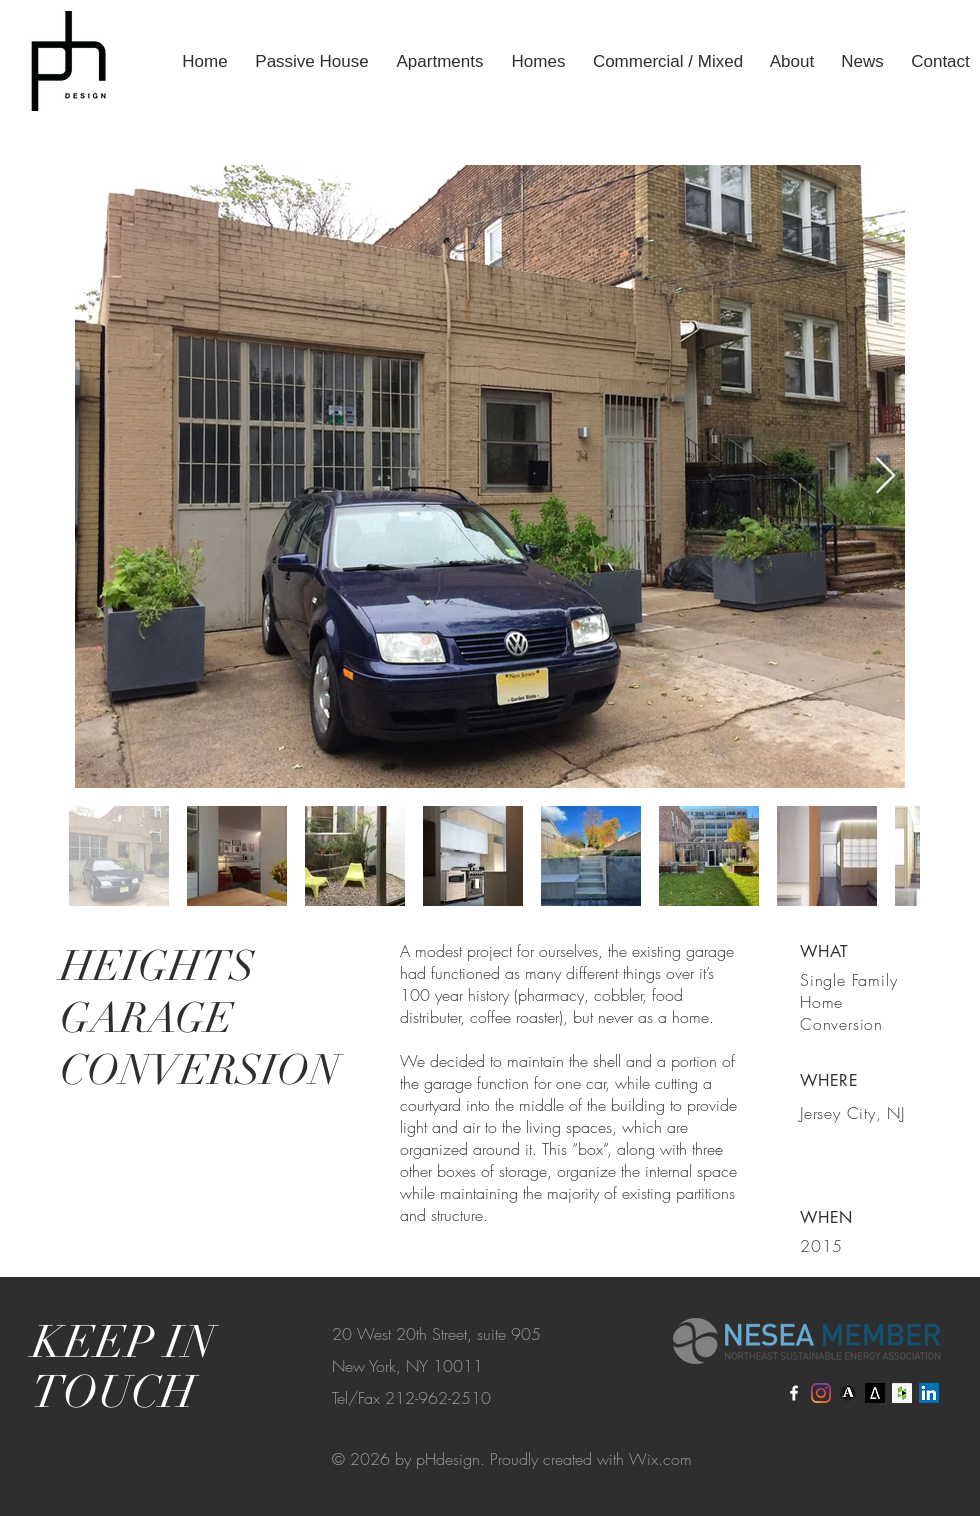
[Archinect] (848, 1393)
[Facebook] (794, 1393)
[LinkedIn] (929, 1393)
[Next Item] (885, 476)
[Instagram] (821, 1393)
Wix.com (660, 1459)
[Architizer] (875, 1393)
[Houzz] (902, 1393)
